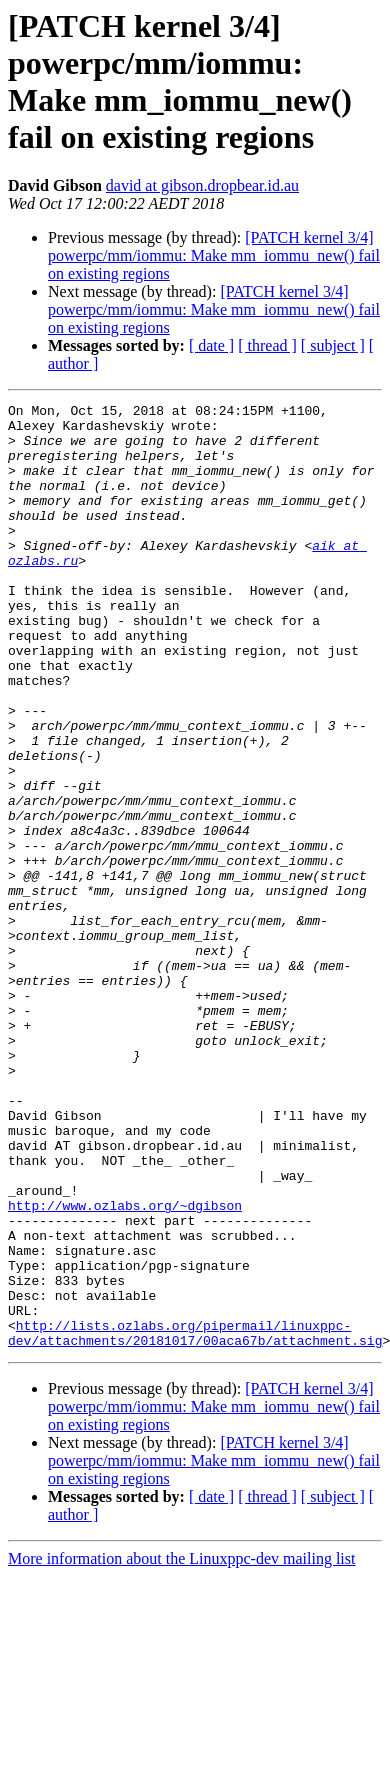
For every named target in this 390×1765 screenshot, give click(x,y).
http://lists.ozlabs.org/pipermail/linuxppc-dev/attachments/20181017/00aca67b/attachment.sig (195, 1520)
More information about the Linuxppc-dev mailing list (181, 1747)
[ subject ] (333, 345)
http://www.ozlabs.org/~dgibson (125, 1367)
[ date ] (211, 345)
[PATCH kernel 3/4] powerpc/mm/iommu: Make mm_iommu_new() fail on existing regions (214, 255)
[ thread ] (267, 345)
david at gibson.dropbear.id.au (202, 185)
